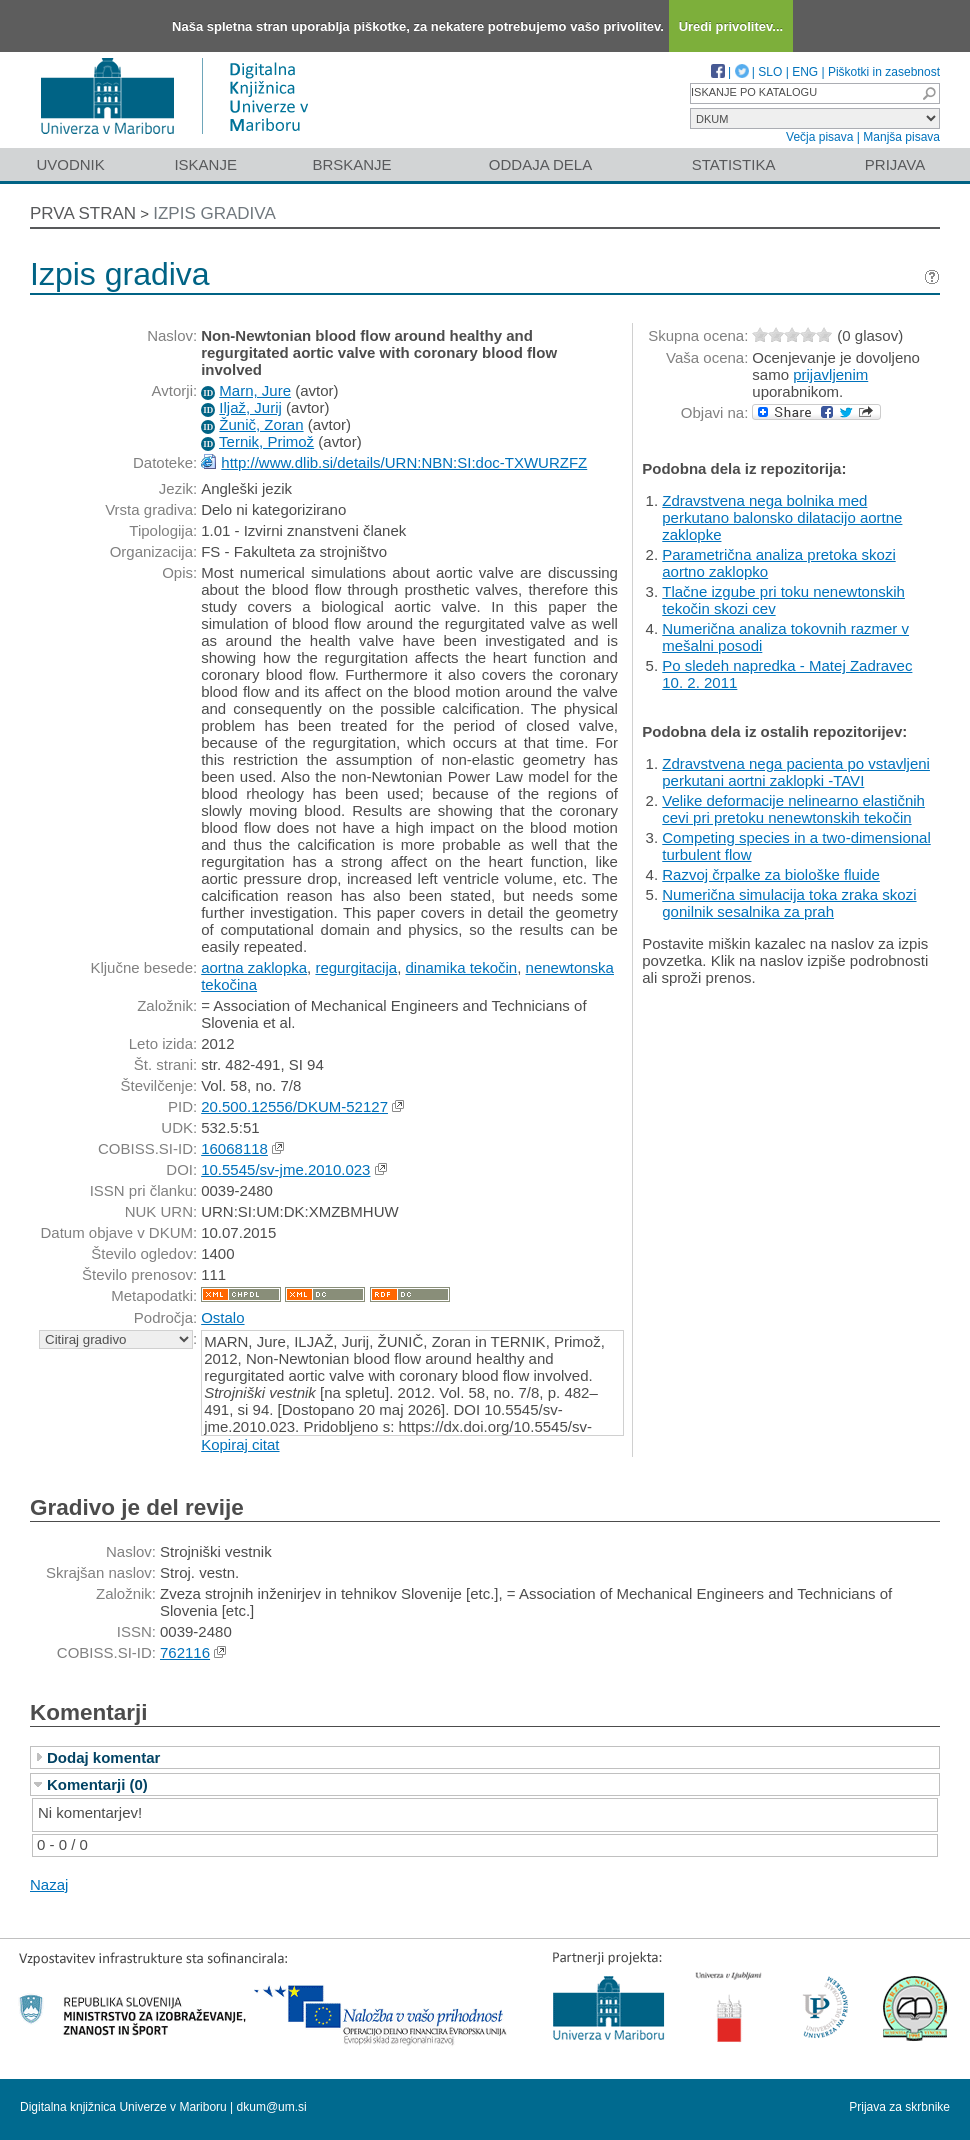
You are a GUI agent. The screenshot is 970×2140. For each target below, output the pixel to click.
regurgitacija (356, 967)
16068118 (234, 1148)
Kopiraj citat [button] (240, 1444)
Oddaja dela (540, 164)
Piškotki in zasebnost (884, 72)
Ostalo (222, 1317)
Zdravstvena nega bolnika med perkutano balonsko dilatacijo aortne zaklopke (782, 517)
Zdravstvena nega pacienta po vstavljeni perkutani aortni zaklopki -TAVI (796, 772)
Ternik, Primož (266, 441)
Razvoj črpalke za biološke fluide (771, 874)
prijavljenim (830, 374)
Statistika (734, 164)
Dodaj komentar (103, 1757)
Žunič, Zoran (261, 424)
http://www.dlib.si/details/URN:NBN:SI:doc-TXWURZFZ (404, 462)
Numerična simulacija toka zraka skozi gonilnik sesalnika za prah (789, 903)
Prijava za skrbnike (899, 2107)
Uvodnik (70, 164)
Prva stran (83, 213)
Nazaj (49, 1884)
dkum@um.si (272, 2107)
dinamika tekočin (461, 967)
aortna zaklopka (254, 967)
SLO (770, 72)
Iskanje (205, 164)
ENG (805, 72)
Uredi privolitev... (731, 26)
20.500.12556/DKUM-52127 (294, 1106)
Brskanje (351, 164)
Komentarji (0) (97, 1784)
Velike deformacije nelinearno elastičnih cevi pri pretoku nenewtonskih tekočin (793, 809)
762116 (185, 1652)
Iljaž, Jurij (250, 407)
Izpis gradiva (214, 213)
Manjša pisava (901, 137)
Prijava (895, 164)
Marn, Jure (255, 390)
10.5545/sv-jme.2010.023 (285, 1169)
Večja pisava (819, 137)
